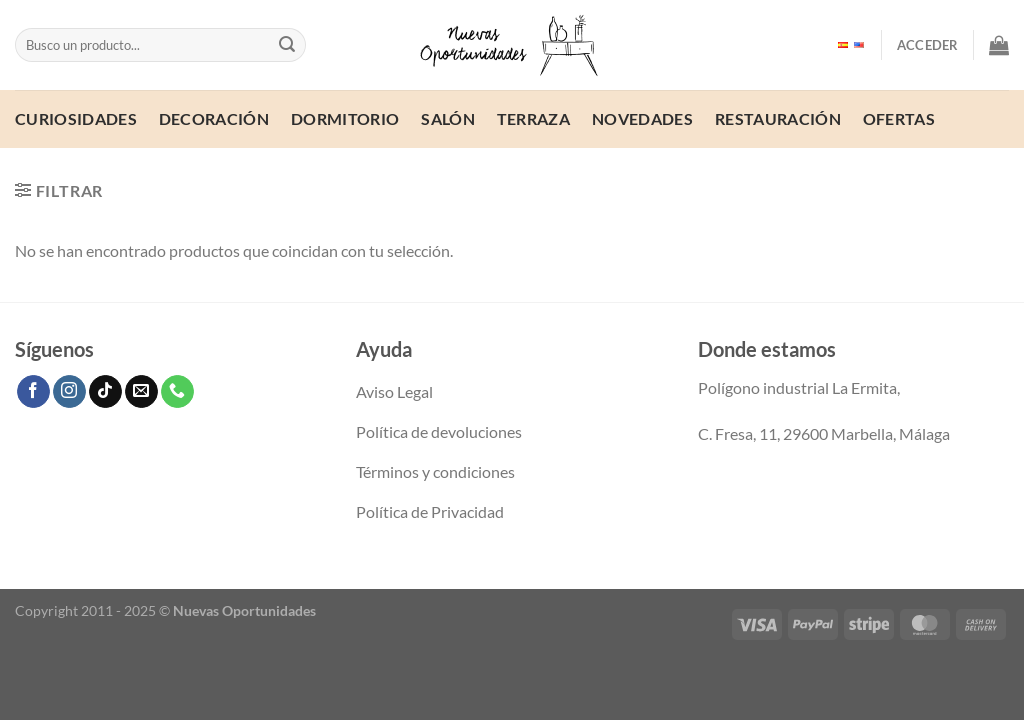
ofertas (899, 118)
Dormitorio (345, 118)
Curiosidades (76, 118)
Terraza (533, 118)
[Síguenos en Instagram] (69, 392)
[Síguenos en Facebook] (33, 392)
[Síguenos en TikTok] (105, 392)
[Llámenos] (177, 392)
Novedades (642, 118)
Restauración (778, 118)
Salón (448, 118)
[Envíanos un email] (141, 392)
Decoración (214, 118)
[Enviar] (287, 45)
